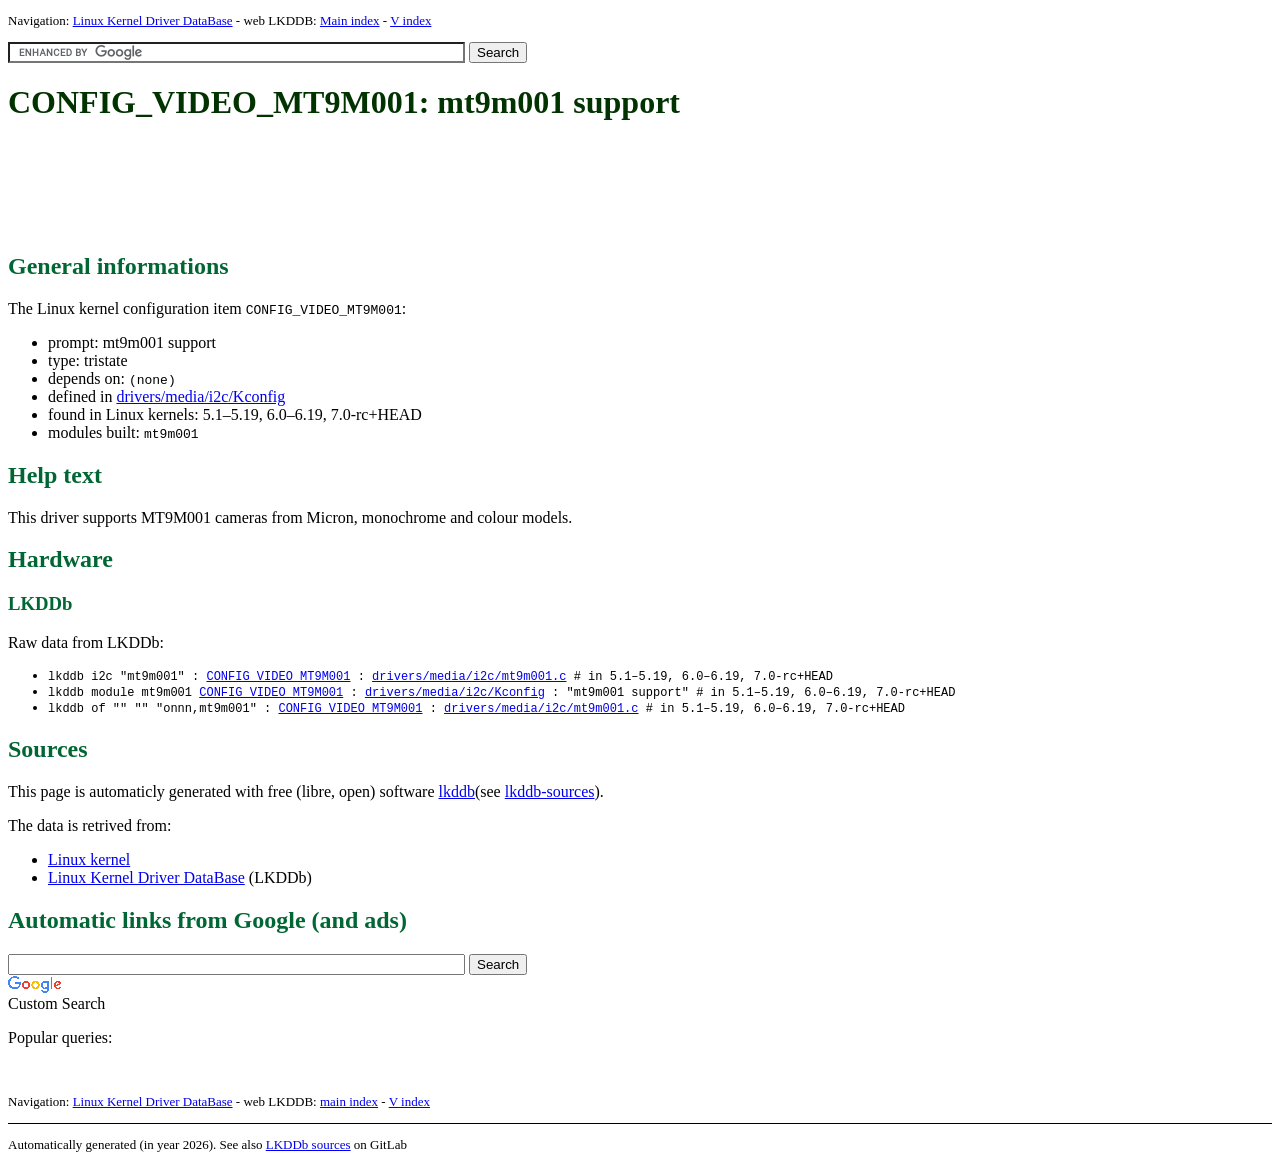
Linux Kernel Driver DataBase (153, 20)
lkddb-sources (550, 794)
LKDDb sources (308, 1147)
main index (349, 1104)
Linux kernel (89, 862)
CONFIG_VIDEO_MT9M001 (278, 676)
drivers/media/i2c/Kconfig (200, 396)
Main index (350, 20)
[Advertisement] (372, 188)
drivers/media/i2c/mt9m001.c (469, 676)
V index (410, 20)
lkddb (457, 794)
